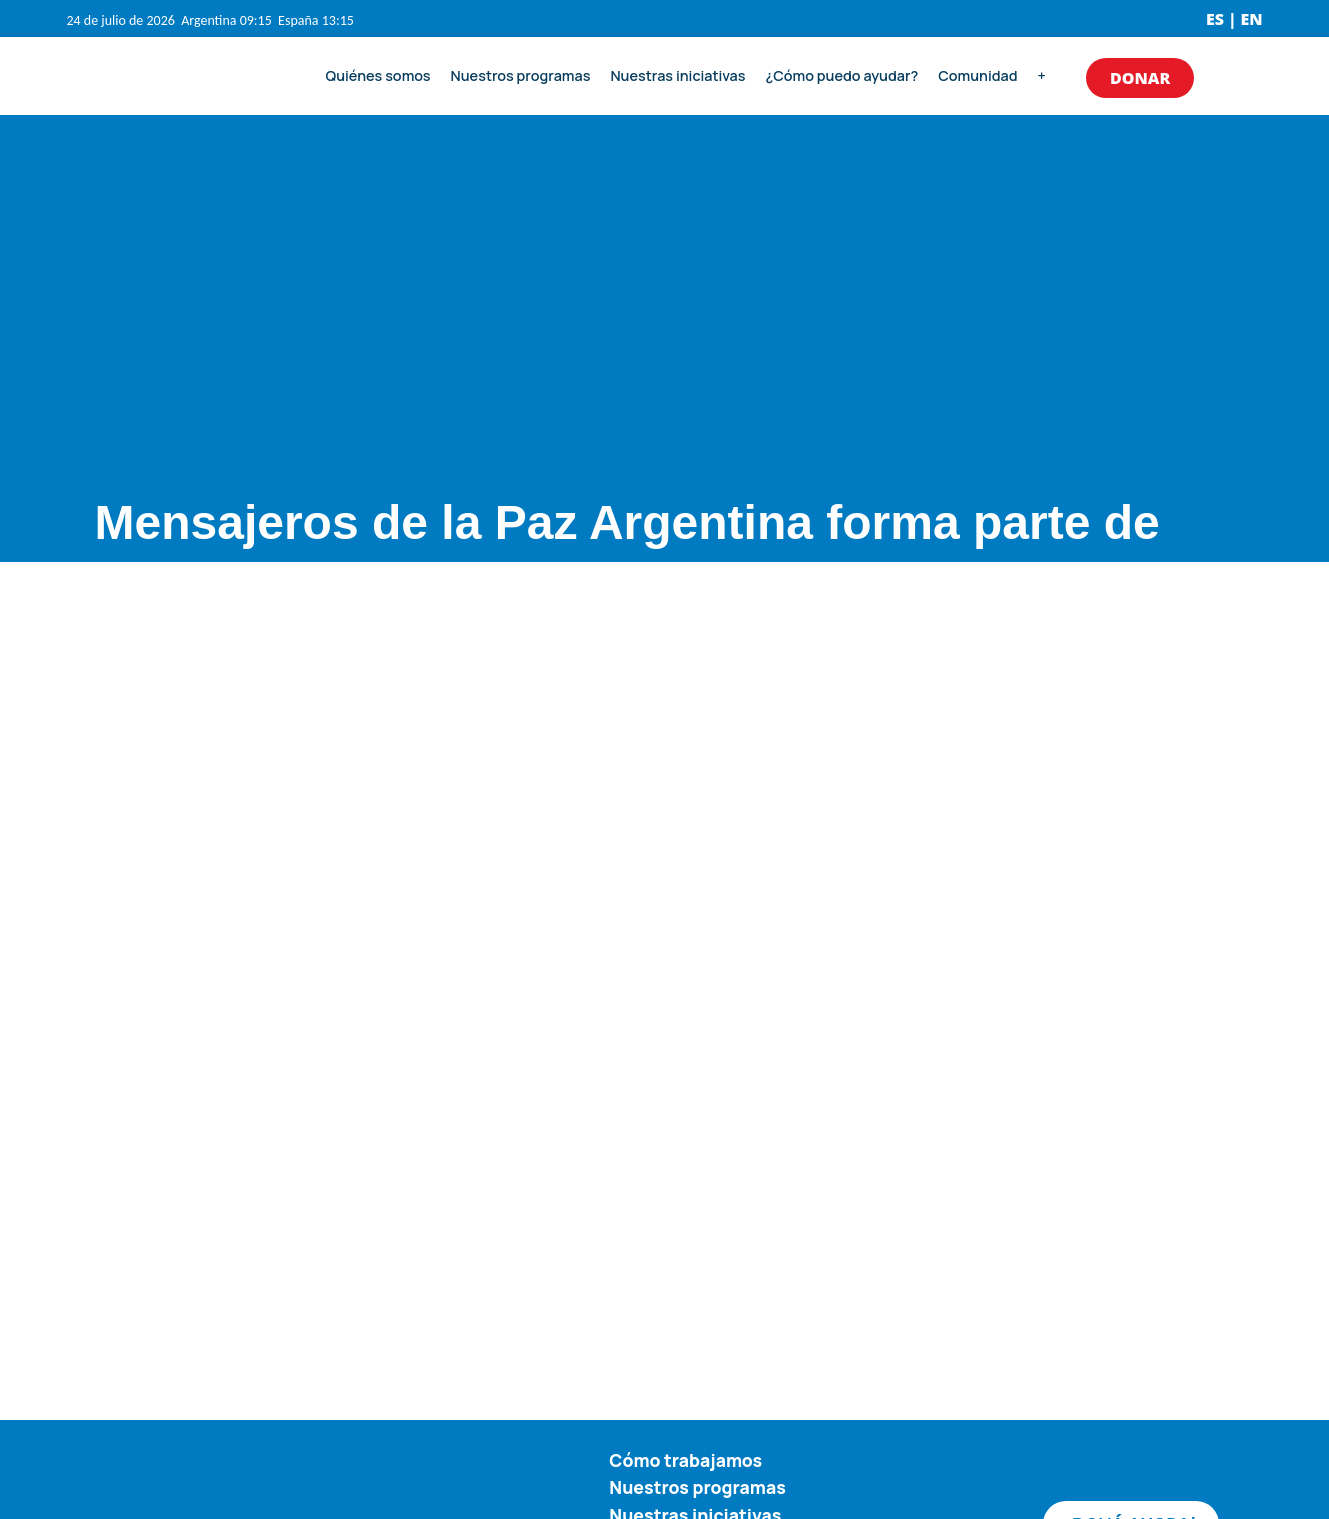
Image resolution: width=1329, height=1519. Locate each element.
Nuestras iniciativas (677, 75)
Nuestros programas (521, 75)
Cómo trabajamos (685, 1460)
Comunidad (977, 75)
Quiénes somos (378, 75)
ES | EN (1234, 19)
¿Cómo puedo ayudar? (842, 75)
